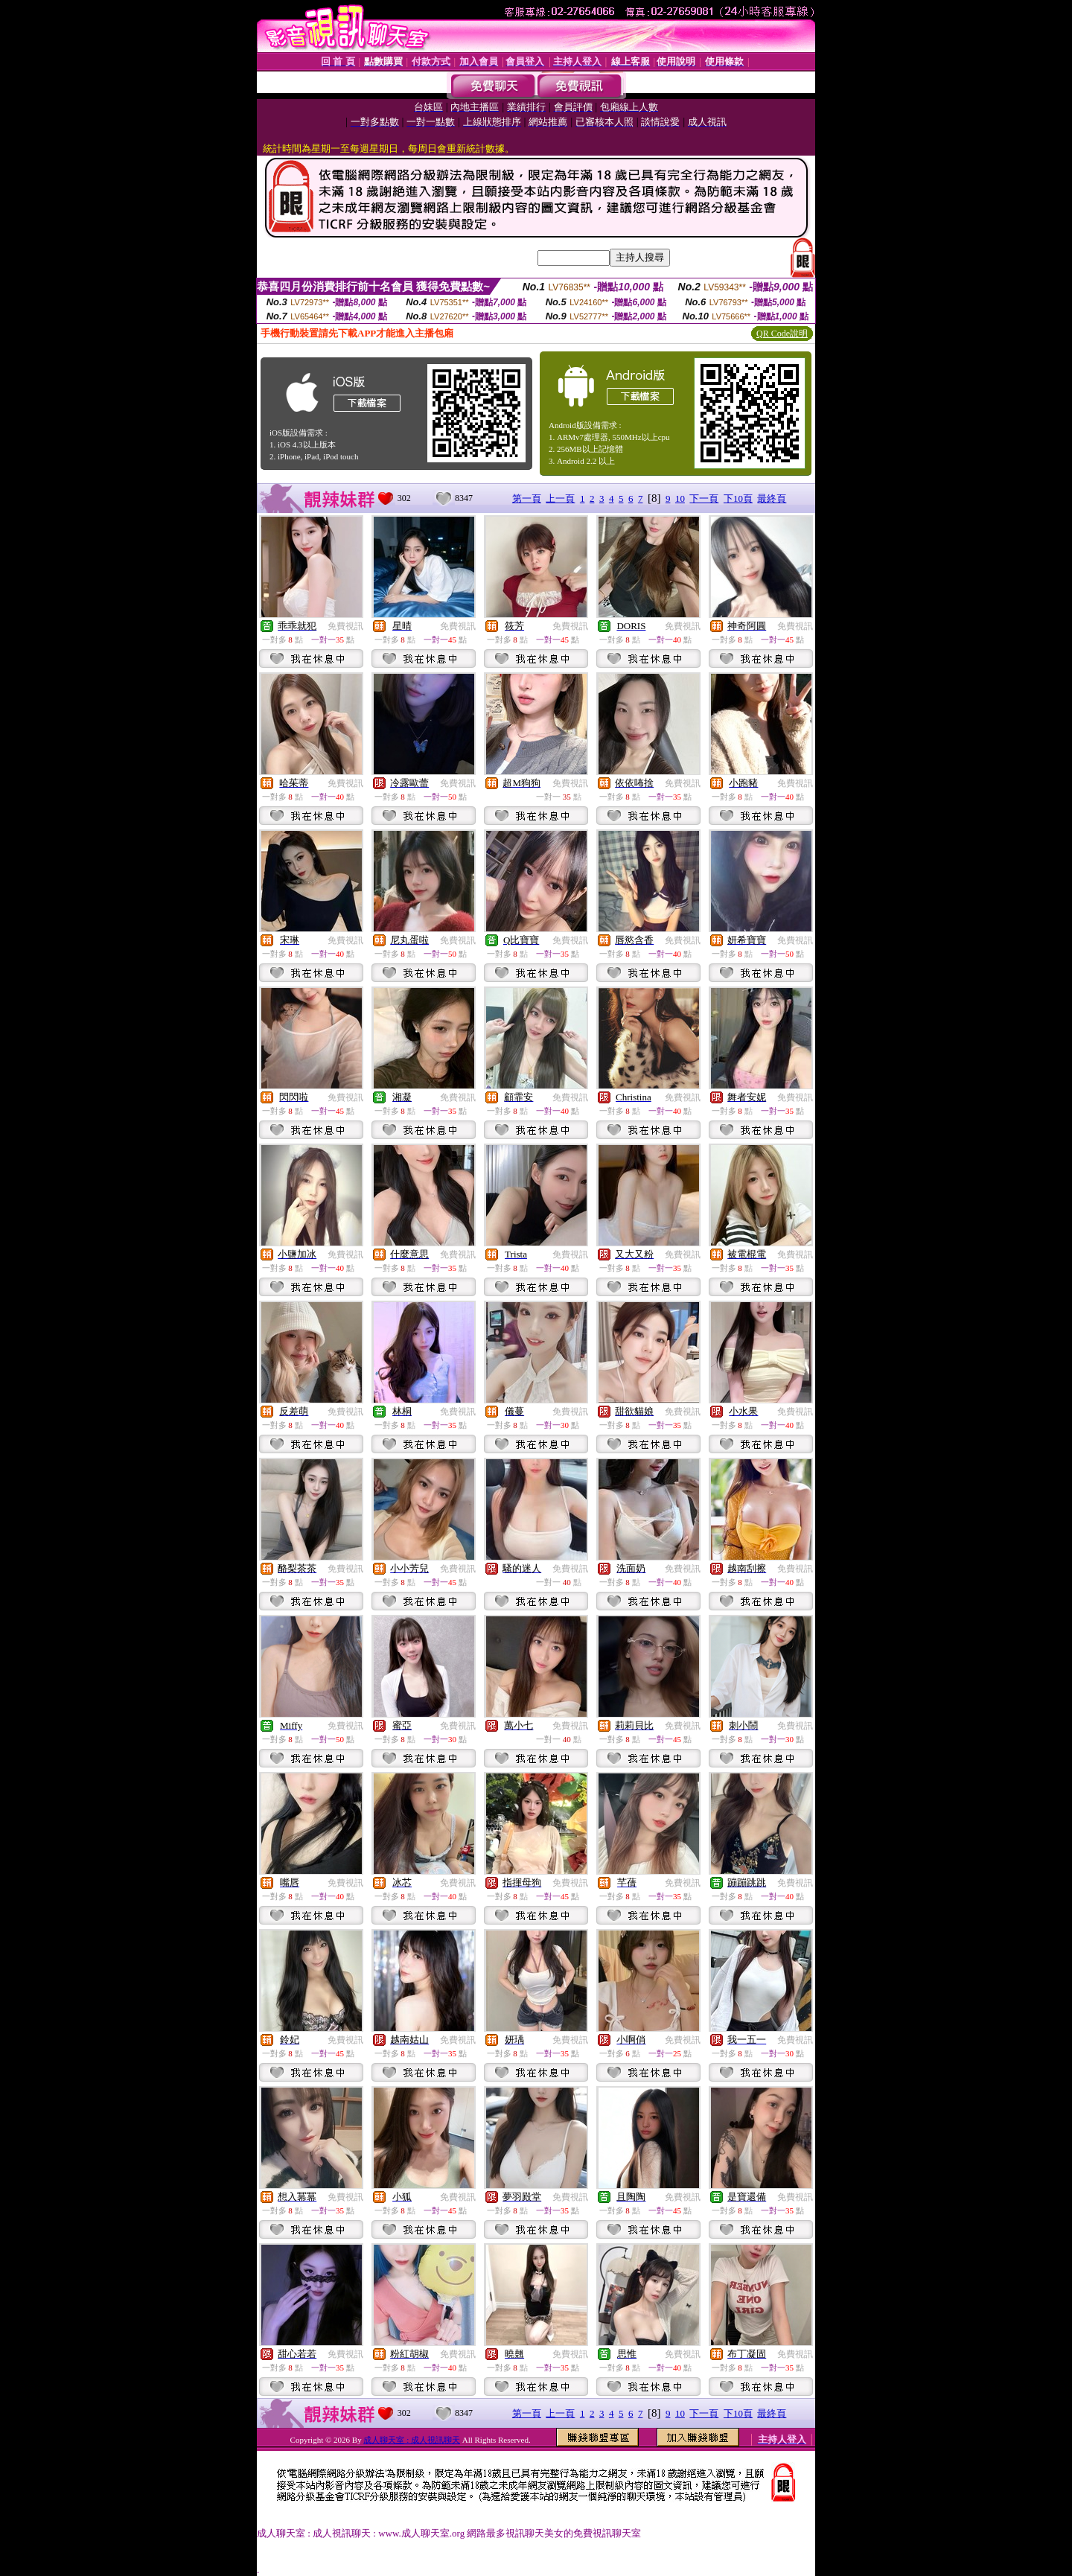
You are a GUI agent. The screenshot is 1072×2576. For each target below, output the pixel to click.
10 (680, 498)
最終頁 (771, 498)
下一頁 (703, 498)
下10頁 (738, 498)
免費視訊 (345, 626)
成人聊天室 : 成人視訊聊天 (411, 2439)
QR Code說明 (782, 333)
